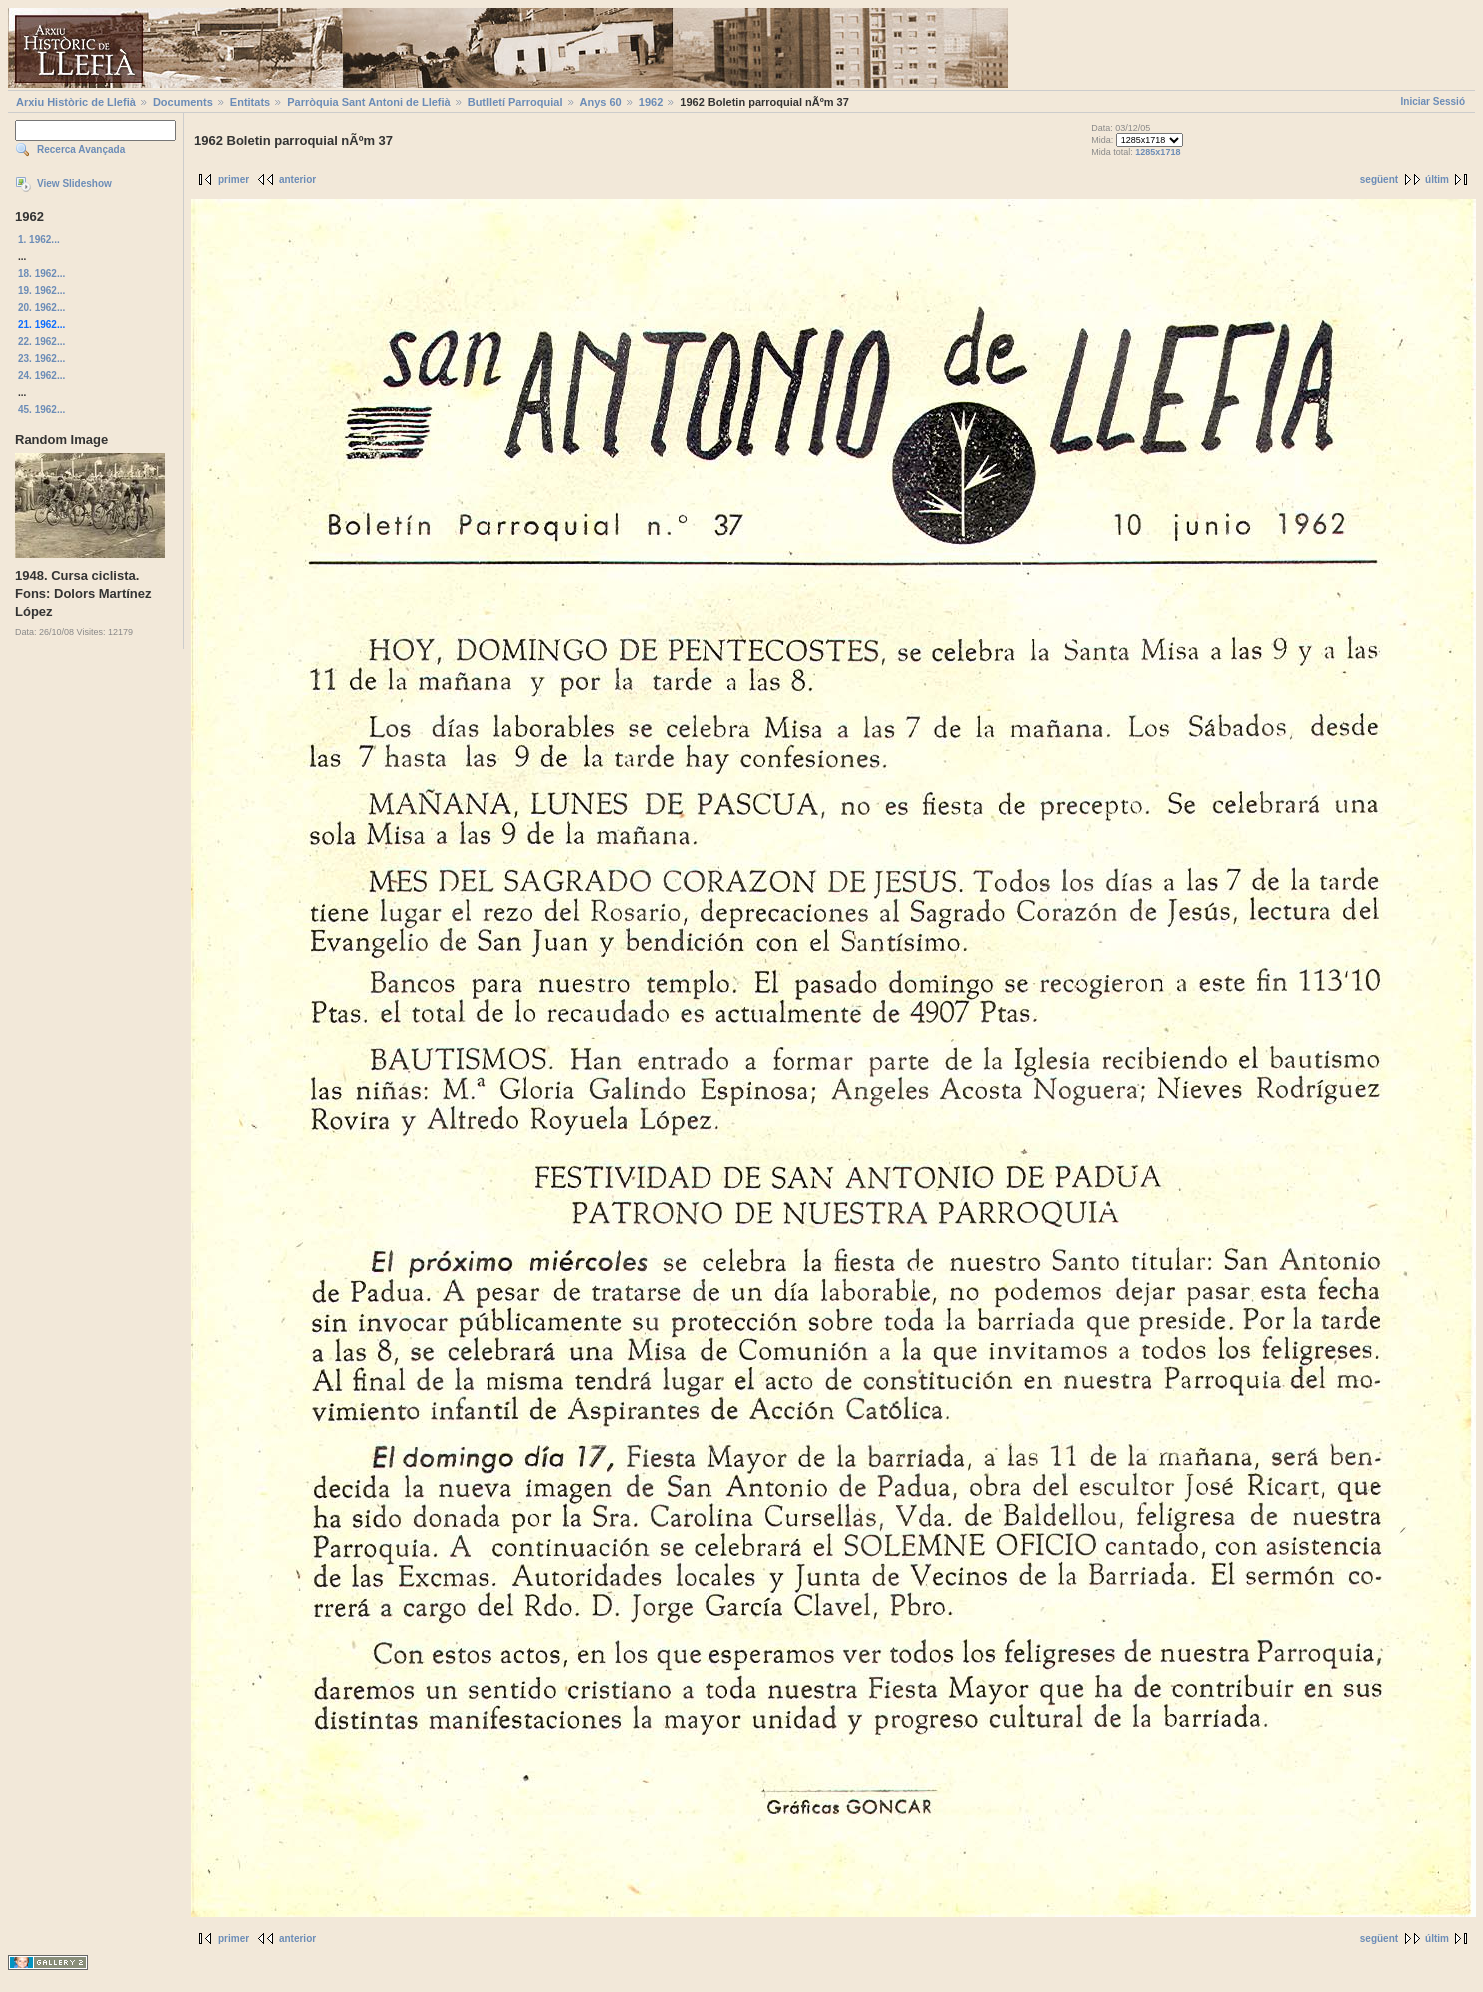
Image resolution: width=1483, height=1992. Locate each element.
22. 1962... (41, 341)
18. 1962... (41, 273)
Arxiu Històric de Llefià (76, 102)
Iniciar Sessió (1433, 101)
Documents (183, 102)
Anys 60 (601, 102)
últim (1437, 179)
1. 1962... (39, 239)
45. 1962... (41, 409)
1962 (651, 102)
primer (233, 179)
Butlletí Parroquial (515, 102)
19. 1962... (41, 290)
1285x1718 (1157, 152)
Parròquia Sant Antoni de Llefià (368, 102)
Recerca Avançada (81, 149)
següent (1379, 179)
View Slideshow (74, 183)
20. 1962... (41, 307)
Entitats (250, 102)
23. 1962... (41, 358)
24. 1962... (41, 375)
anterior (297, 179)
